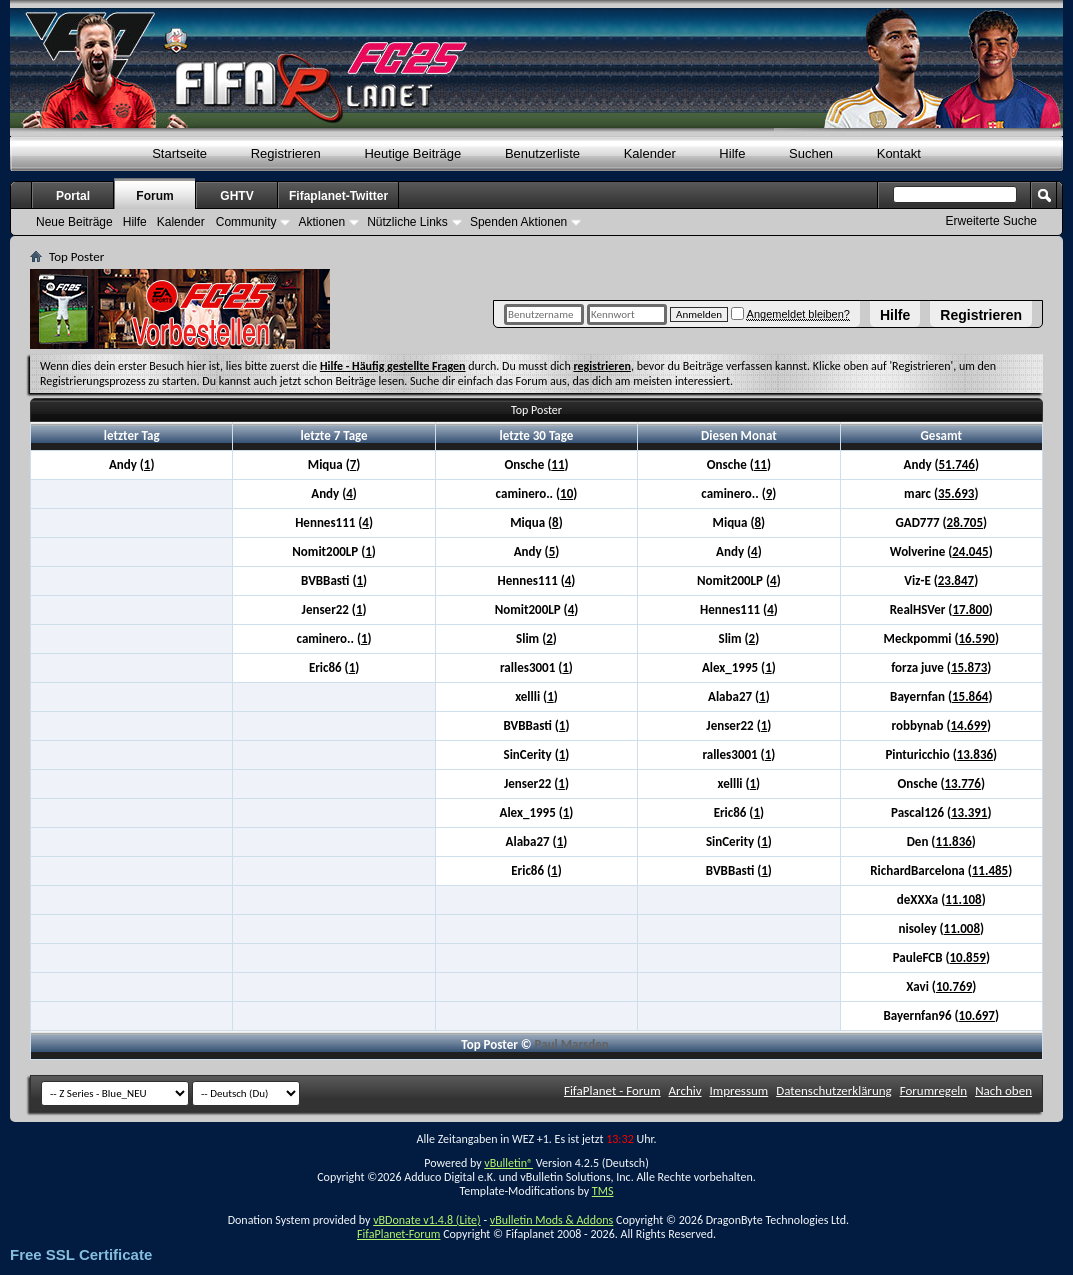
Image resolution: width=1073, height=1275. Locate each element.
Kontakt (899, 153)
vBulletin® (508, 1163)
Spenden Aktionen (518, 222)
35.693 (956, 493)
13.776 (962, 783)
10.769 (954, 986)
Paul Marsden (572, 1044)
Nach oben (1003, 1090)
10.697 (977, 1015)
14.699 (968, 725)
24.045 (970, 551)
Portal (73, 196)
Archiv (685, 1090)
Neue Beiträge (74, 222)
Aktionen (321, 222)
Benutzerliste (542, 153)
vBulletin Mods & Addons (551, 1220)
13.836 (975, 754)
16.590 (976, 638)
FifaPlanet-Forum (398, 1234)
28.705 (965, 522)
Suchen (811, 153)
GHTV (236, 196)
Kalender (650, 153)
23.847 (956, 580)
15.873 (969, 667)
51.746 (957, 464)
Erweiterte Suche (991, 221)
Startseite (179, 153)
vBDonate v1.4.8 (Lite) (427, 1220)
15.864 (970, 696)
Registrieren (981, 315)
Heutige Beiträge (412, 153)
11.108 (963, 899)
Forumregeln (934, 1090)
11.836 (953, 841)
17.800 (970, 609)
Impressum (739, 1090)
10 (566, 493)
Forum (154, 196)
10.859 (967, 957)
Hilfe (895, 315)
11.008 (962, 928)
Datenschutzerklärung (834, 1090)
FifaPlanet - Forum (612, 1090)
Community (246, 222)
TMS (603, 1191)
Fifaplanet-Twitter (338, 196)
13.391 (969, 812)
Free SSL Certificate (81, 1254)
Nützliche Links (407, 222)
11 (557, 464)
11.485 (990, 870)
